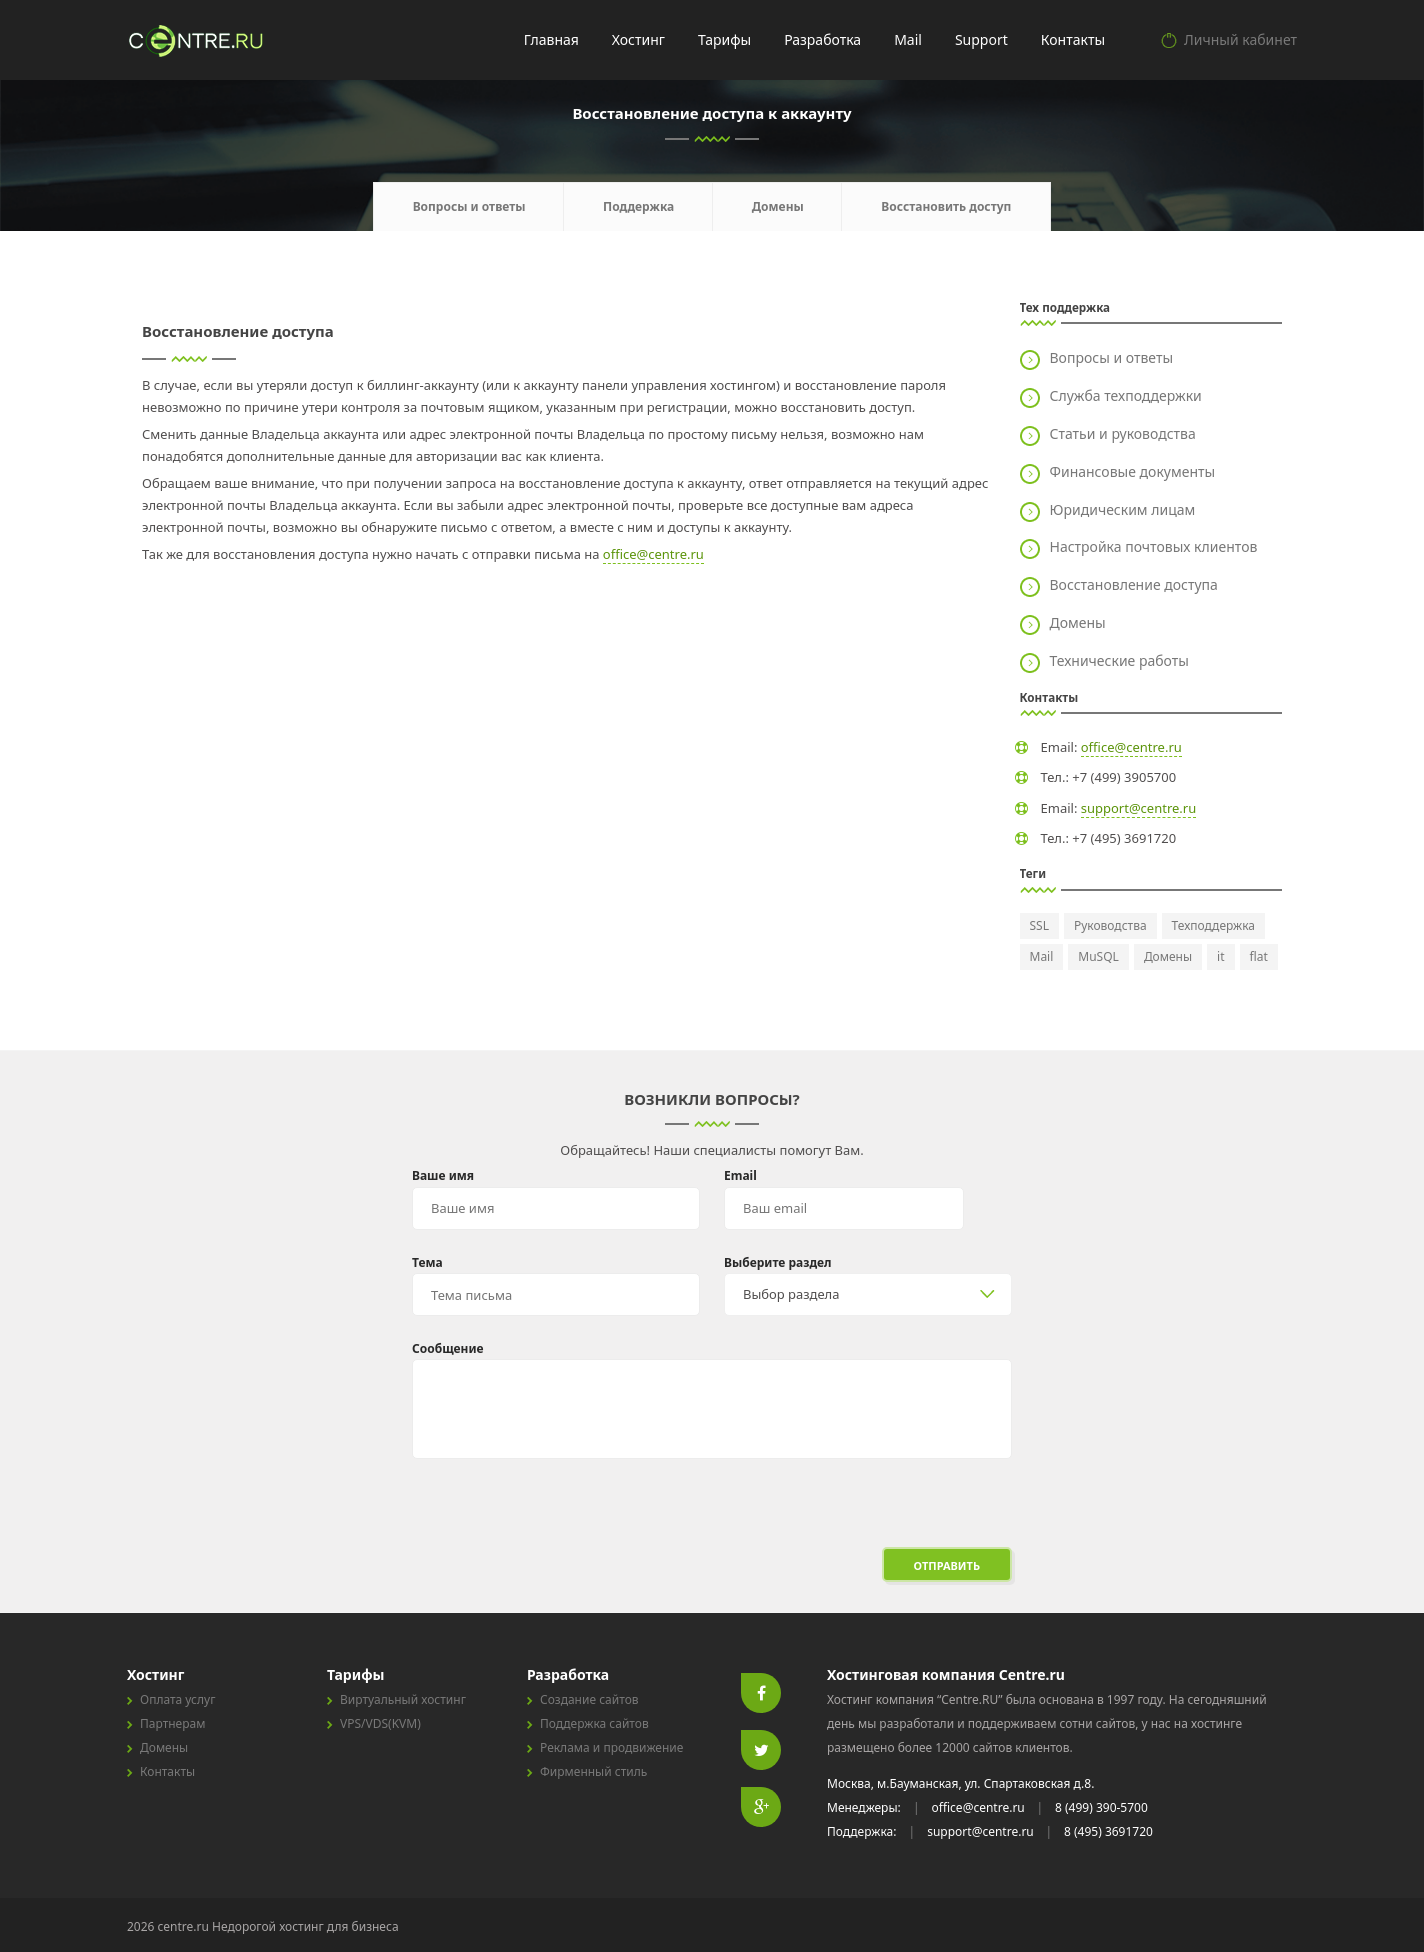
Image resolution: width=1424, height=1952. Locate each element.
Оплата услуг (177, 1699)
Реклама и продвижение (611, 1747)
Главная (551, 39)
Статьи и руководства (1123, 433)
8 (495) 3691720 (1108, 1831)
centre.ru (198, 40)
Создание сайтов (589, 1699)
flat (1259, 956)
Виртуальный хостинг (403, 1699)
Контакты (1073, 39)
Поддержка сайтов (594, 1723)
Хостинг (638, 39)
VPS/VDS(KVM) (380, 1723)
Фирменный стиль (593, 1771)
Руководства (1110, 925)
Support (981, 39)
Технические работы (1119, 660)
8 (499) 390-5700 (1101, 1807)
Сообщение (448, 1348)
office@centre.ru (653, 554)
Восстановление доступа (1134, 584)
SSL (1039, 925)
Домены (778, 206)
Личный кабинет (1240, 39)
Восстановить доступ (946, 206)
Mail (908, 39)
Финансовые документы (1133, 471)
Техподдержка (1213, 925)
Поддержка (638, 206)
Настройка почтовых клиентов (1154, 546)
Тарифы (724, 39)
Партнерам (172, 1723)
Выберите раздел (778, 1262)
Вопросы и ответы (469, 206)
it (1220, 956)
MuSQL (1098, 956)
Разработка (822, 39)
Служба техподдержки (1126, 395)
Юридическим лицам (1123, 509)
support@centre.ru (1139, 808)
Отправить (947, 1565)
